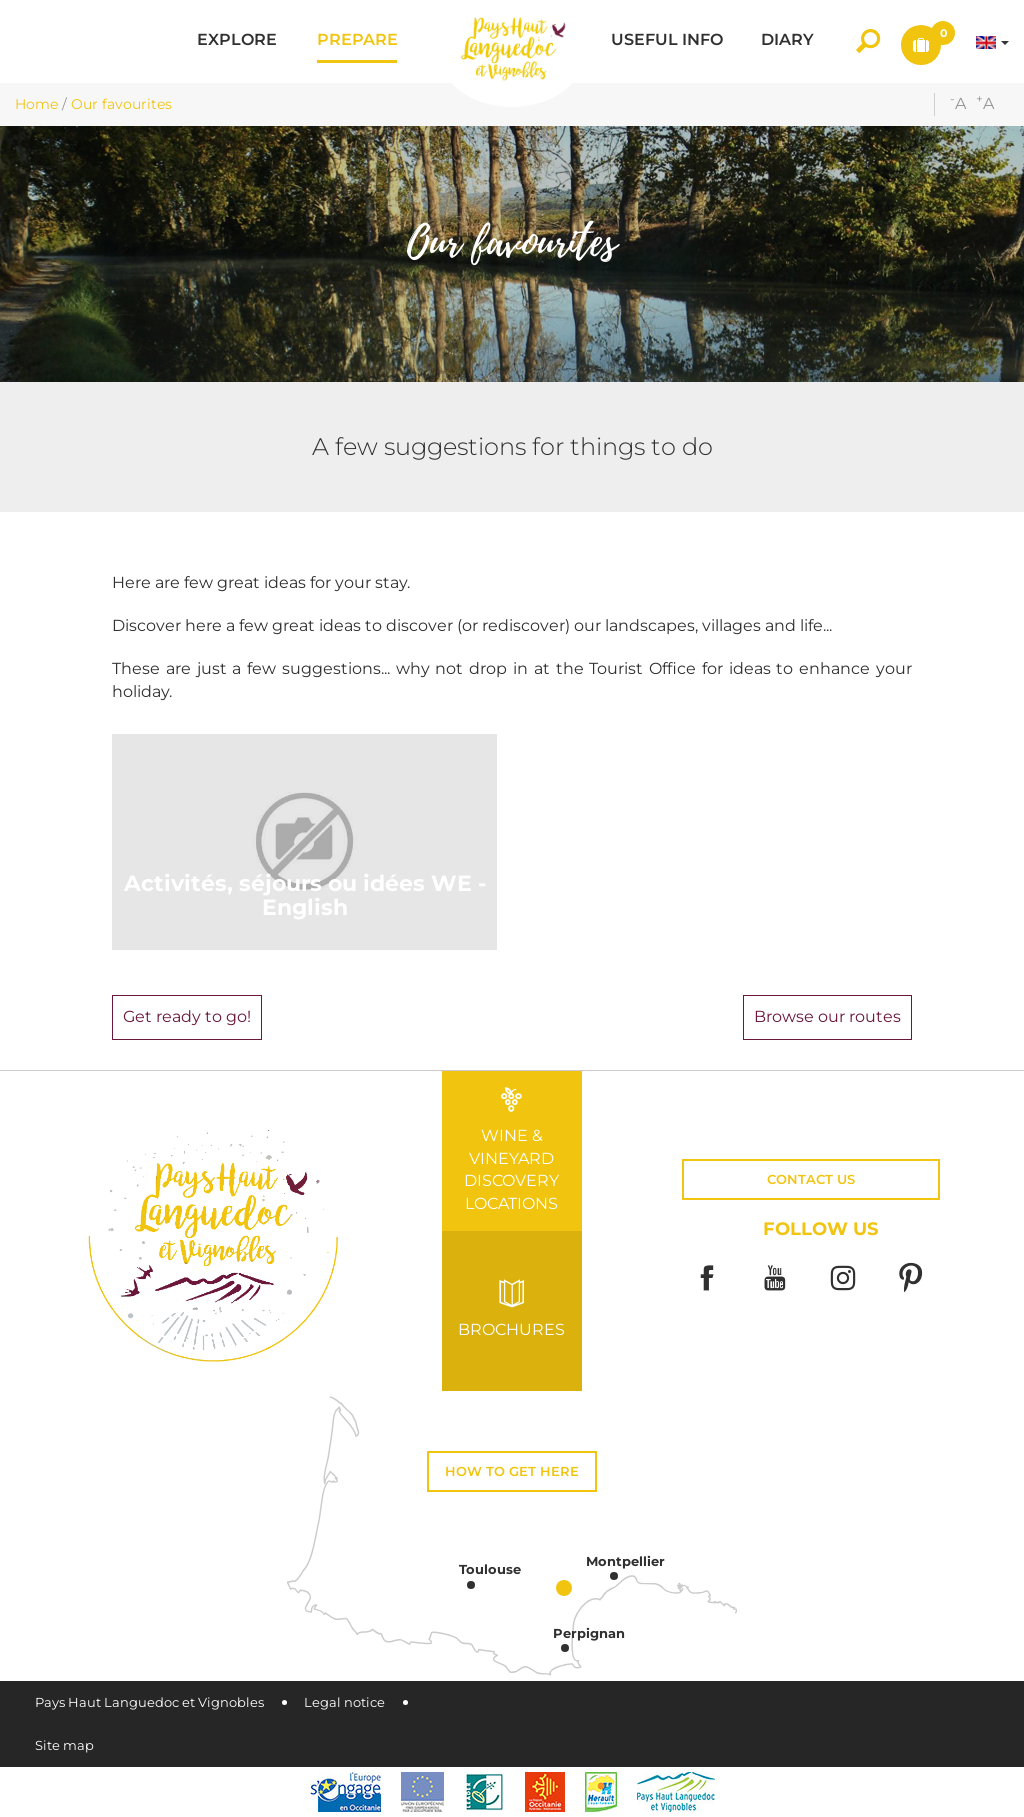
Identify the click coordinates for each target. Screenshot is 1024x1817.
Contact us (811, 1179)
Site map (64, 1745)
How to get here (512, 1471)
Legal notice (344, 1702)
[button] (237, 41)
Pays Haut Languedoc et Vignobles (149, 1702)
